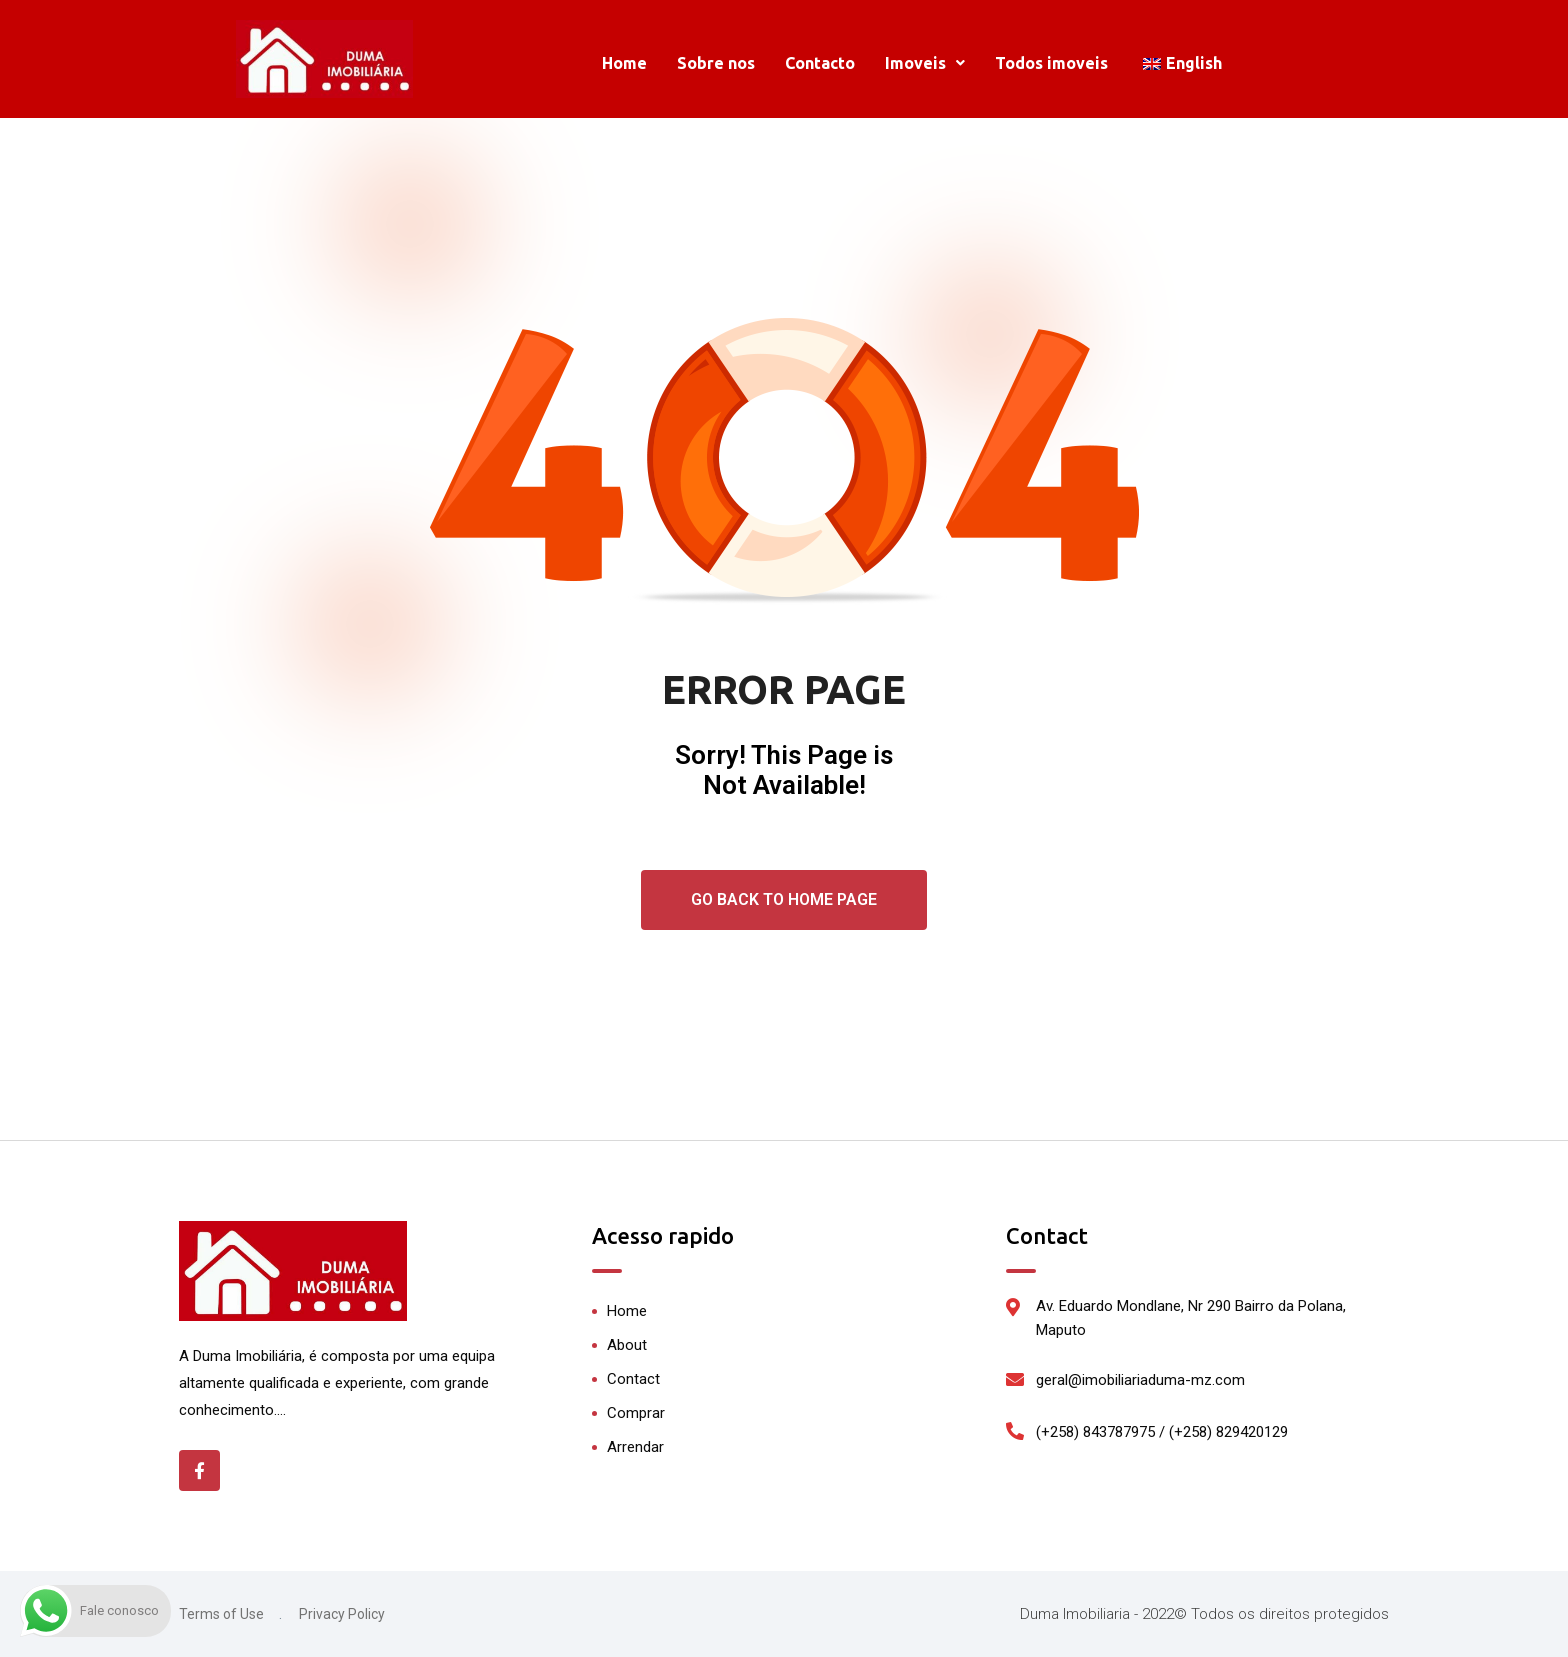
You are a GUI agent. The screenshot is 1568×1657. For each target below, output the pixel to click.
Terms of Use (221, 1614)
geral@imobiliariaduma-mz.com (1140, 1380)
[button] (925, 63)
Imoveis (925, 63)
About (627, 1345)
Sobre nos (716, 63)
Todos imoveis (1051, 63)
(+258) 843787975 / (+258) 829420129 (1162, 1432)
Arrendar (635, 1447)
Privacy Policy (342, 1614)
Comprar (636, 1413)
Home (624, 63)
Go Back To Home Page (784, 899)
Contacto (820, 63)
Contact (633, 1379)
